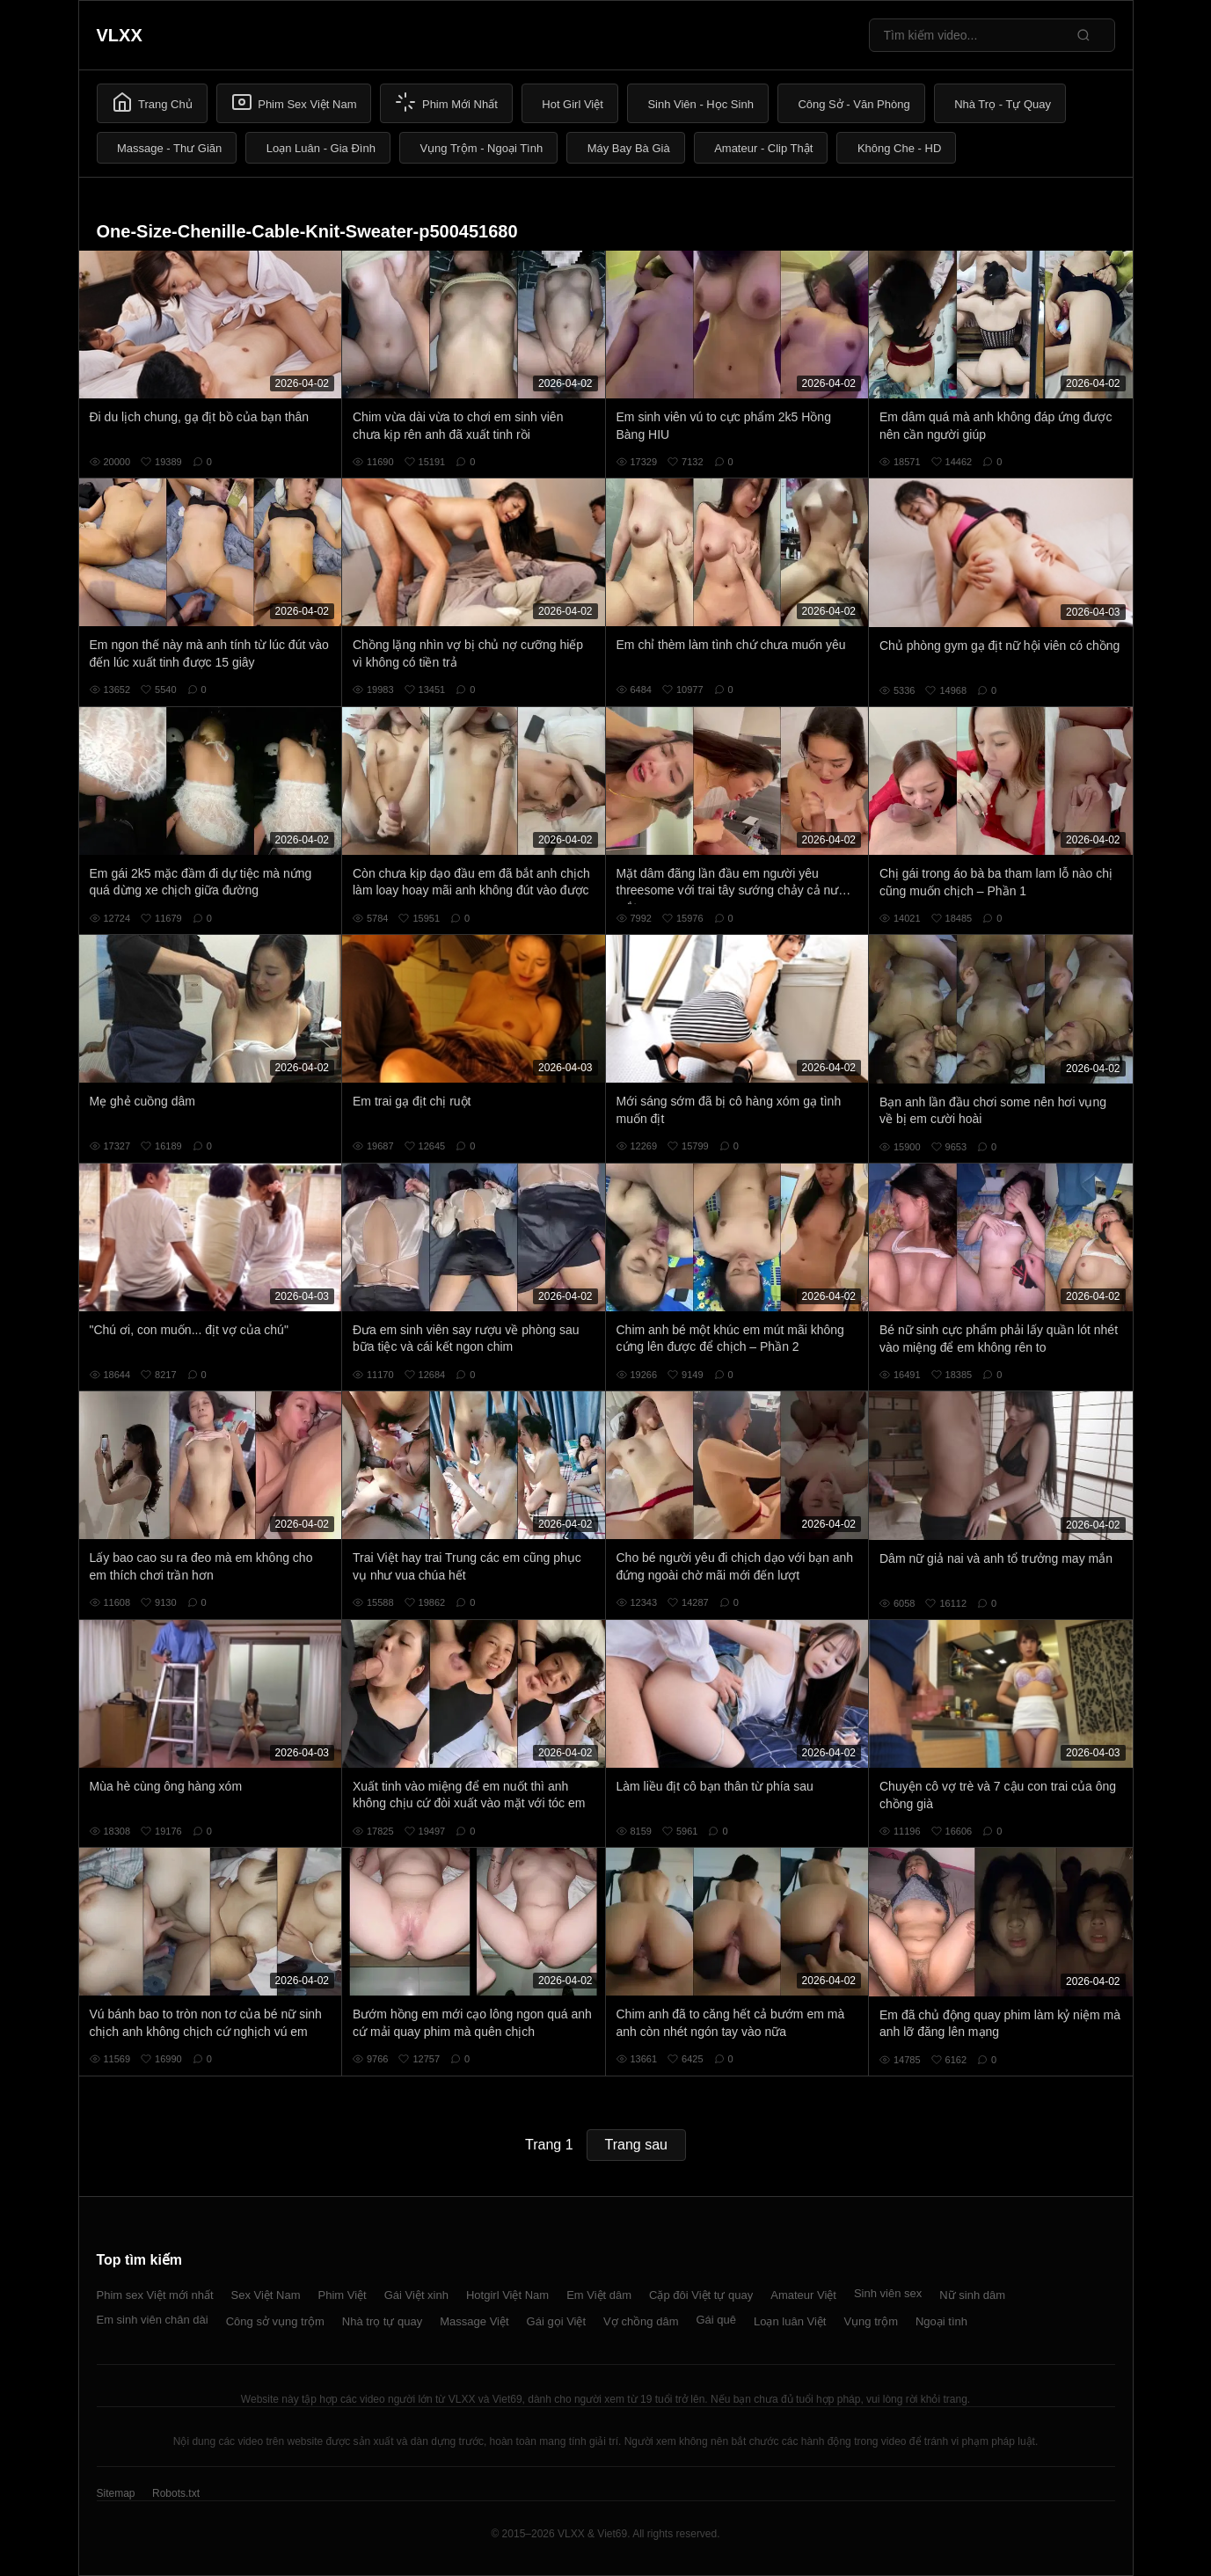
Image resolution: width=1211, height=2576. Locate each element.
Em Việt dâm (598, 2295)
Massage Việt (474, 2321)
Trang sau (636, 2144)
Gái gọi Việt (557, 2321)
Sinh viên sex (888, 2293)
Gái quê (716, 2319)
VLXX (119, 35)
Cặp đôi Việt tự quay (701, 2295)
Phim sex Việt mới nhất (155, 2295)
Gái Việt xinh (416, 2295)
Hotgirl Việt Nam (507, 2295)
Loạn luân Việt (790, 2321)
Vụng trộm (870, 2321)
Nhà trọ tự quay (382, 2321)
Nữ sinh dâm (972, 2295)
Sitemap (116, 2493)
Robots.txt (176, 2493)
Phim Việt (342, 2295)
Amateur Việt (803, 2295)
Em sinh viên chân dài (152, 2319)
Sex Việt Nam (266, 2295)
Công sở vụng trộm (275, 2321)
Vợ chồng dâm (640, 2321)
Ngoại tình (941, 2321)
